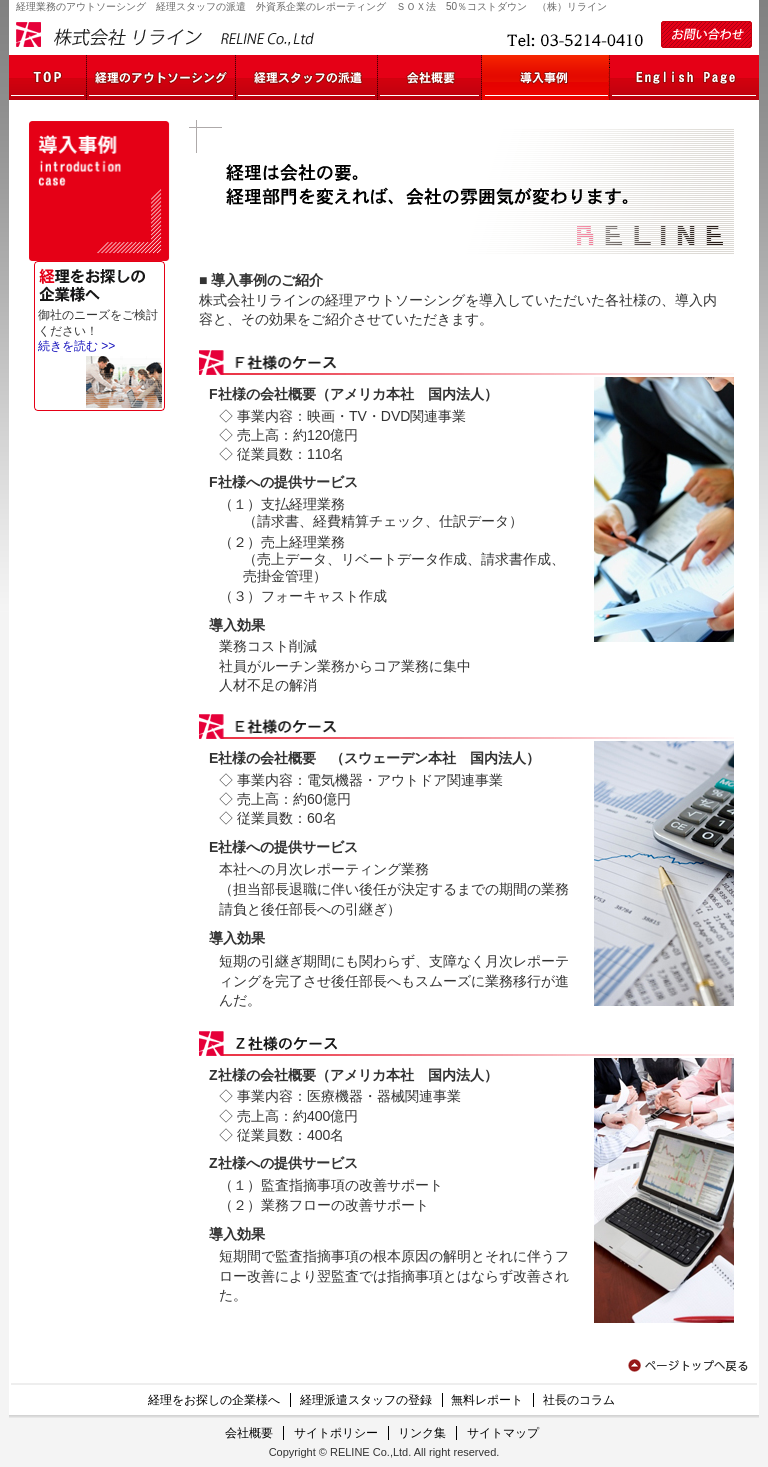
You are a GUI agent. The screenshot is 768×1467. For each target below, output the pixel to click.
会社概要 (249, 1433)
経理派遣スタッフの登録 (366, 1400)
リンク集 (422, 1433)
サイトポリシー (336, 1433)
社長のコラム (579, 1400)
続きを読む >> (76, 346)
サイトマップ (503, 1433)
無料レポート (487, 1400)
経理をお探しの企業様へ (214, 1400)
